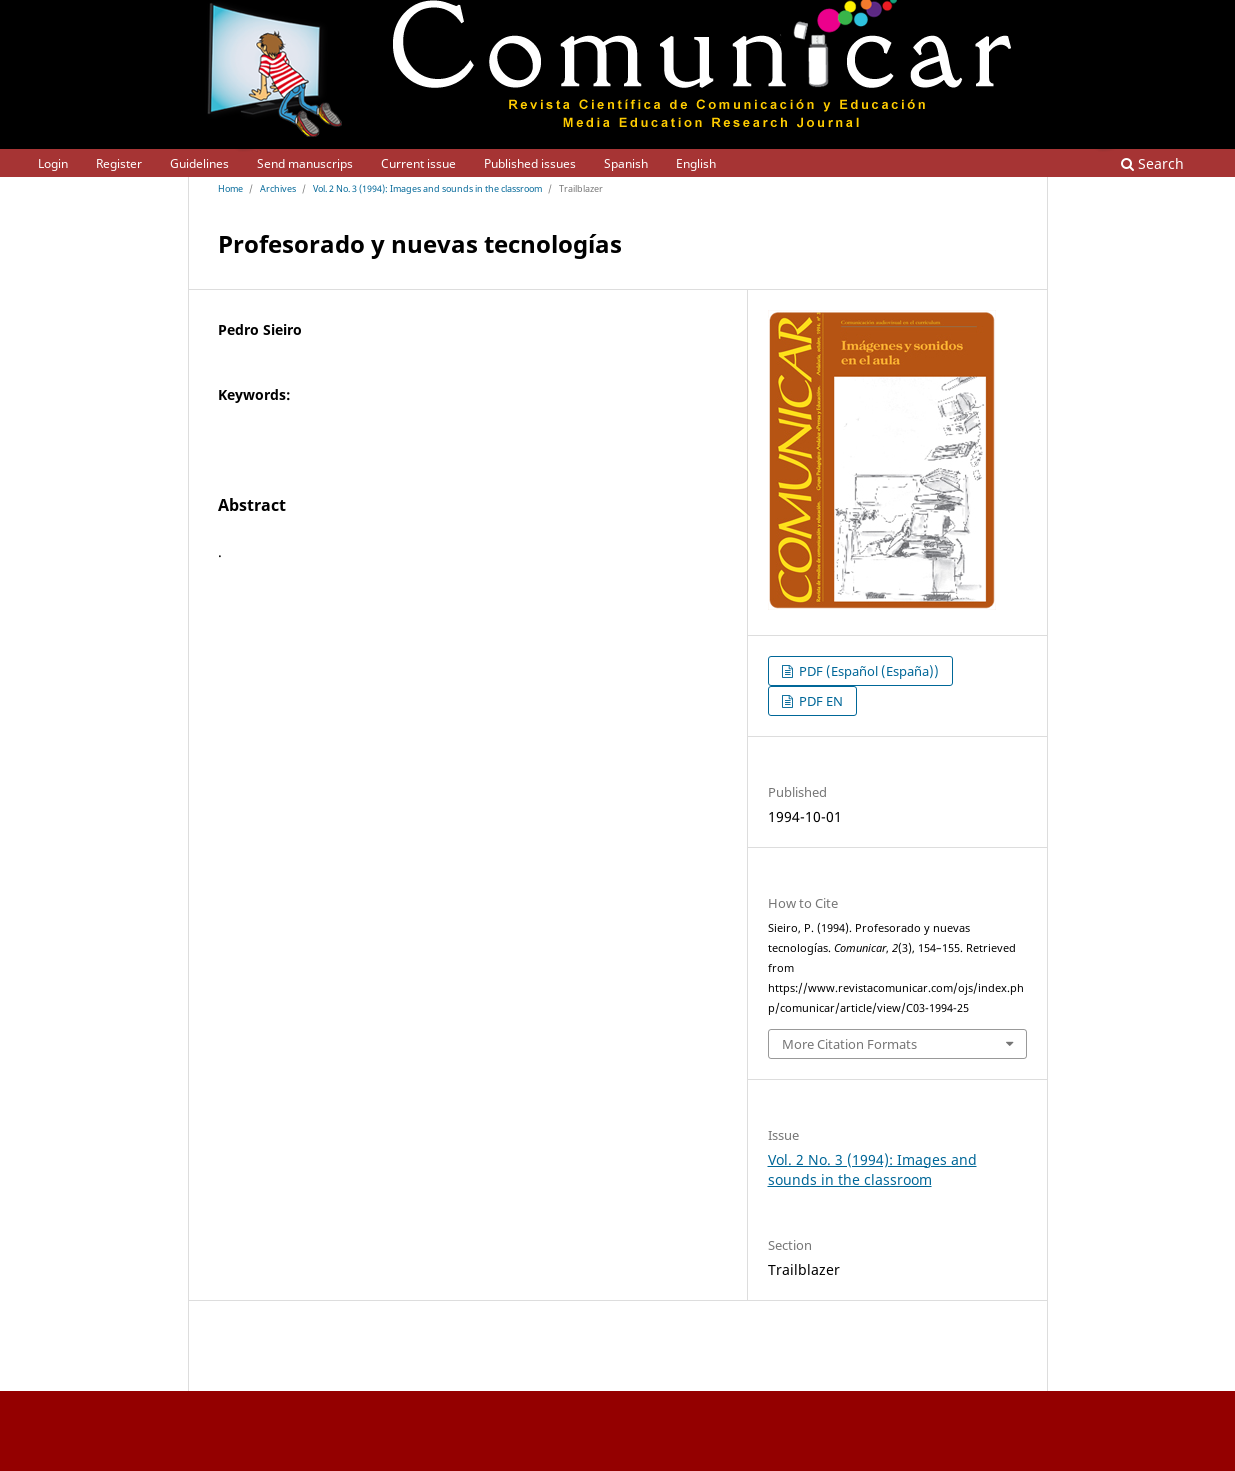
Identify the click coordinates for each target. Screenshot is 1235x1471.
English (696, 163)
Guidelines (199, 163)
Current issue (418, 163)
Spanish (626, 163)
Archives (278, 189)
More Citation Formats (849, 1044)
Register (119, 163)
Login (53, 163)
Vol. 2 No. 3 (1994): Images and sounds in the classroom (427, 189)
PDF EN (819, 701)
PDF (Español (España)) (867, 671)
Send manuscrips (305, 163)
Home (230, 189)
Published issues (530, 163)
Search (1152, 163)
